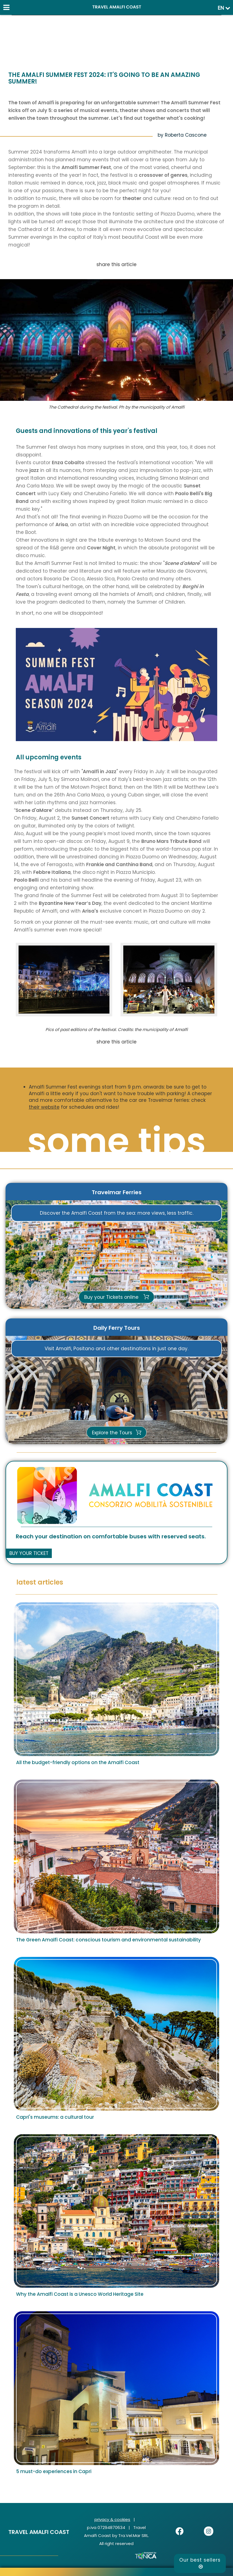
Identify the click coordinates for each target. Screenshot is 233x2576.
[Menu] (6, 6)
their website (44, 1107)
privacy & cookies (112, 2519)
